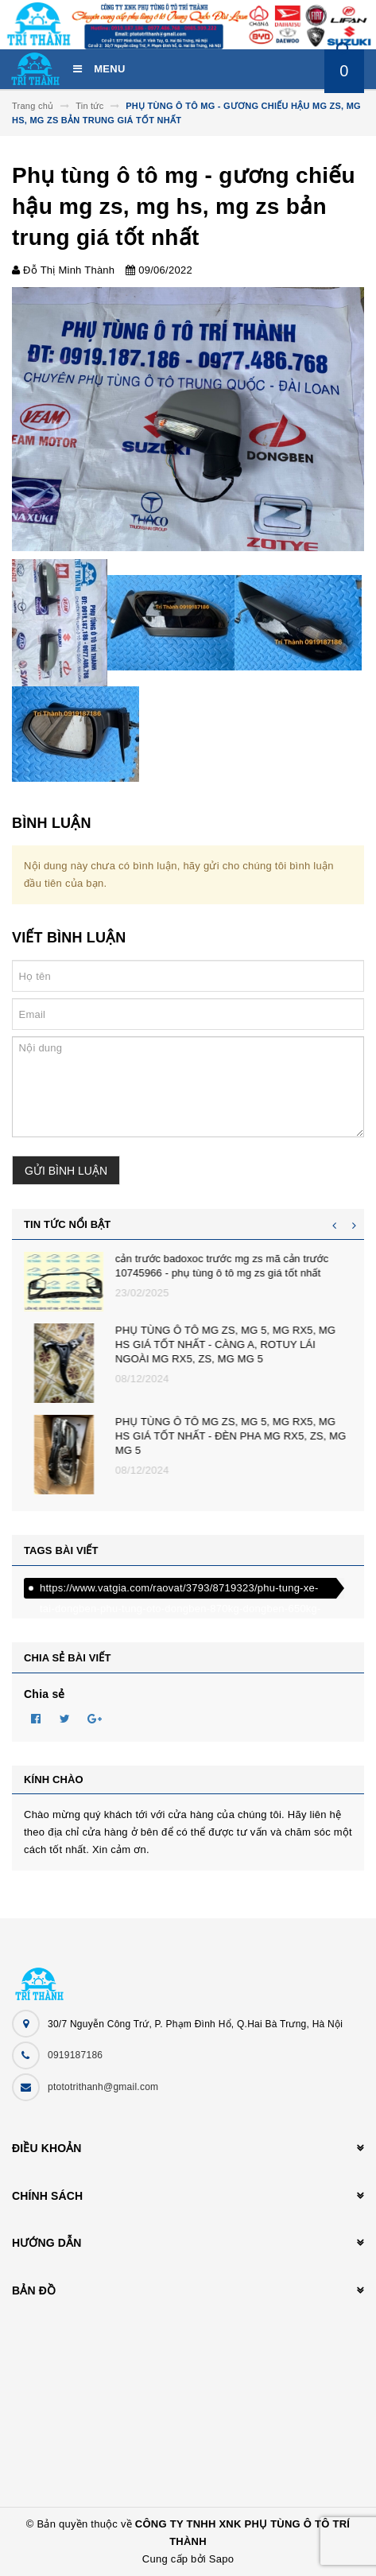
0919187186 (75, 2055)
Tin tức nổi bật (67, 1224)
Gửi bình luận (66, 1170)
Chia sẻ (44, 1694)
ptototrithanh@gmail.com (103, 2086)
